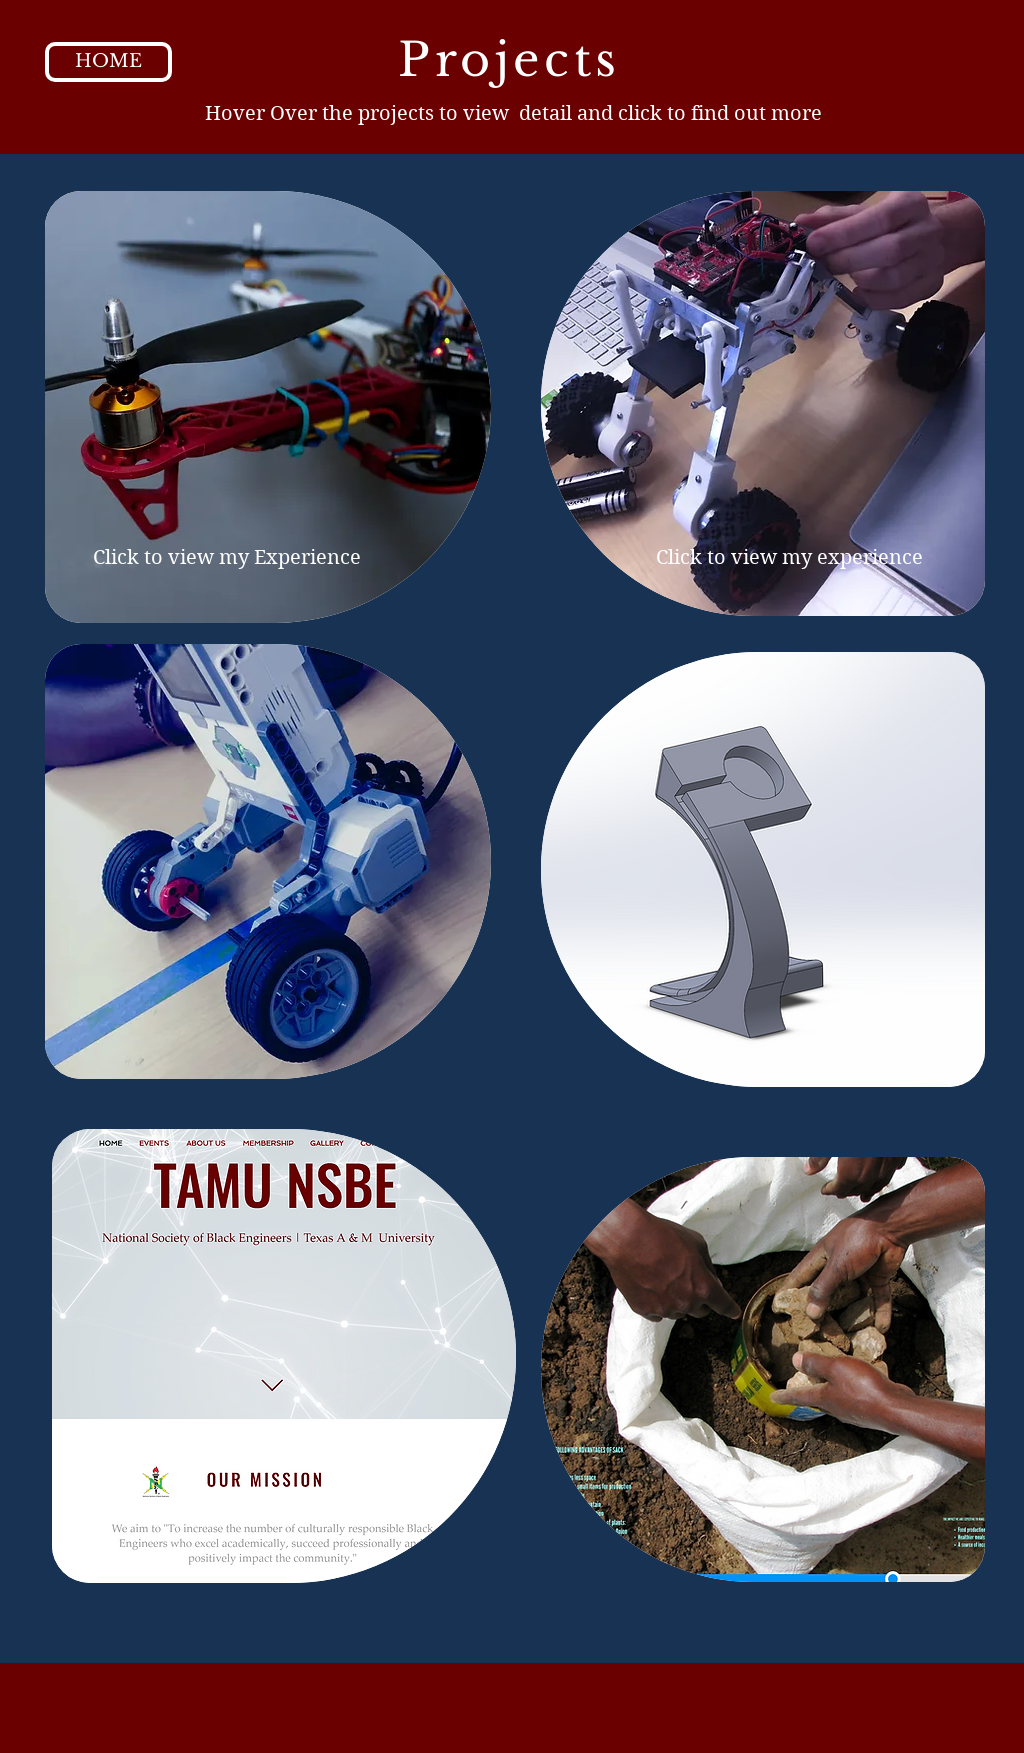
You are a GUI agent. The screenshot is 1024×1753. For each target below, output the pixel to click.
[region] (268, 407)
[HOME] (108, 62)
